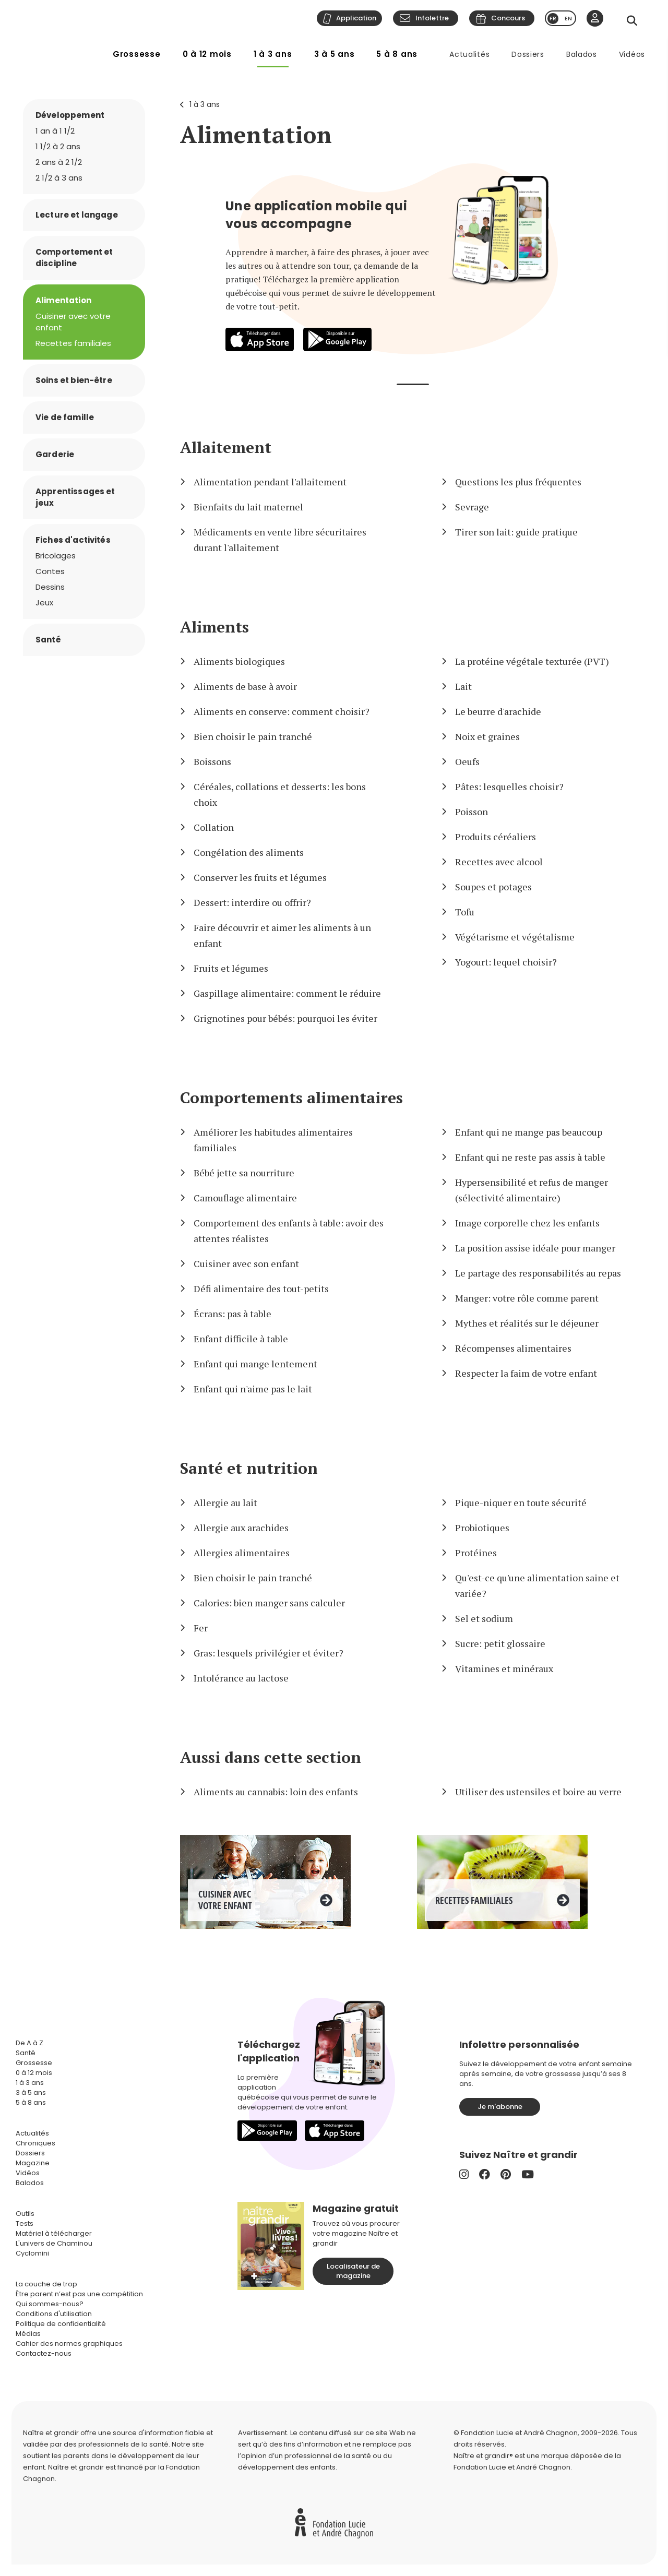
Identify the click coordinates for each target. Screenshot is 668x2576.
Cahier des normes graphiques (69, 2343)
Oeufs (467, 761)
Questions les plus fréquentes (518, 481)
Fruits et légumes (231, 968)
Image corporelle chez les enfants (527, 1223)
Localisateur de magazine (353, 2271)
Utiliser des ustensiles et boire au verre (538, 1791)
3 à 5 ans (334, 54)
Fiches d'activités (73, 539)
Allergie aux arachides (241, 1527)
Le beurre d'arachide (498, 711)
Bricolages (55, 555)
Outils (25, 2214)
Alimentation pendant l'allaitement (270, 481)
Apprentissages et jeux (75, 497)
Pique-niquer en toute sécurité (521, 1502)
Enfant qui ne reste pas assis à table (530, 1157)
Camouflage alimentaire (245, 1197)
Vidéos (632, 54)
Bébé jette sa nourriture (244, 1172)
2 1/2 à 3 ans (58, 177)
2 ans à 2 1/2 (58, 162)
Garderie (54, 454)
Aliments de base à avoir (245, 686)
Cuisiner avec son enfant (246, 1263)
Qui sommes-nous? (50, 2304)
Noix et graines (487, 736)
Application (356, 18)
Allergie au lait (225, 1502)
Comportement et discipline (74, 257)
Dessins (50, 586)
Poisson (471, 811)
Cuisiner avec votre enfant (73, 322)
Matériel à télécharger (54, 2233)
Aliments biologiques (239, 661)
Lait (463, 686)
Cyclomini (32, 2253)
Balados (581, 54)
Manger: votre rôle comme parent (527, 1298)
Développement (69, 115)
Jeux (44, 602)
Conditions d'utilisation (54, 2314)
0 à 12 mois (207, 54)
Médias (28, 2334)
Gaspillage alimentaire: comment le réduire (287, 993)
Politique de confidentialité (61, 2324)
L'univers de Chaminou (54, 2243)
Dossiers (527, 54)
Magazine (33, 2163)
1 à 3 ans (273, 54)
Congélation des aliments (249, 852)
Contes (50, 571)
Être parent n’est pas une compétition (79, 2294)
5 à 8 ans (397, 54)
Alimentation (256, 134)
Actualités (469, 54)
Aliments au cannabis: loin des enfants (276, 1791)
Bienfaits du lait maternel (248, 506)
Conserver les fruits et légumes (260, 877)
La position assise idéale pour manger (535, 1248)
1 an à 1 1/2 (55, 130)
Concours (508, 18)
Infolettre (432, 18)
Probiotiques (482, 1527)
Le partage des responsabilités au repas (538, 1273)
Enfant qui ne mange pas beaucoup (528, 1132)
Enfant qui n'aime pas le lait (253, 1388)
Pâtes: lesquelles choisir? (509, 786)
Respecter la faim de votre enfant (526, 1373)
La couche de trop (46, 2284)
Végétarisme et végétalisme (515, 937)
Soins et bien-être (73, 380)
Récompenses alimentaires (513, 1348)
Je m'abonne (500, 2107)
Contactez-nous (43, 2353)
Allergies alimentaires (242, 1552)
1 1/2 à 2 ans (57, 146)
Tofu (464, 911)
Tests (24, 2223)
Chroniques (35, 2143)
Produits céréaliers (495, 836)
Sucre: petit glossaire (500, 1643)
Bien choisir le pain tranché (253, 736)
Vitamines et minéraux (504, 1668)
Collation (214, 827)
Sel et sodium (484, 1618)
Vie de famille (64, 417)
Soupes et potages (493, 886)
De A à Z (29, 2043)
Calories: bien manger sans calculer (269, 1602)
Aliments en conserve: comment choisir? (281, 711)
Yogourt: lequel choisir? (506, 962)
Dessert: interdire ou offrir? (252, 902)
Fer (201, 1627)
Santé (48, 639)
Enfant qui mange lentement (255, 1363)
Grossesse (137, 54)
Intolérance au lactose (241, 1678)
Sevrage (472, 506)
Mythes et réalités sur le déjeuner (527, 1323)
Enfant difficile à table (241, 1338)
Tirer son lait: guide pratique (516, 532)
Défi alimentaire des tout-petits (261, 1288)
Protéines (476, 1552)
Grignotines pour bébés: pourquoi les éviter (285, 1018)
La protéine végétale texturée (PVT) (532, 661)
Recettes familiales (73, 343)
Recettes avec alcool (499, 861)
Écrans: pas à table (232, 1313)
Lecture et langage (76, 214)
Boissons (212, 761)
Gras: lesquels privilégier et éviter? (268, 1653)
